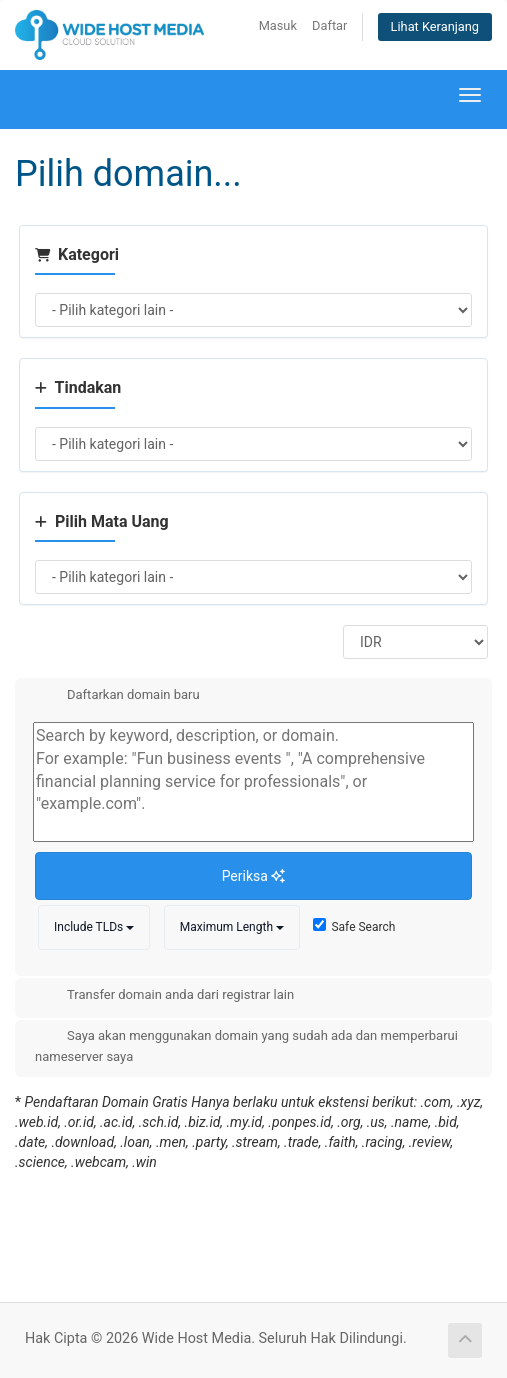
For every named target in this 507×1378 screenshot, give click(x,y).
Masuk (278, 25)
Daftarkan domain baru (117, 696)
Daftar (329, 25)
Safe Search (354, 926)
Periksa (254, 876)
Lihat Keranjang (435, 26)
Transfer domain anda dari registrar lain (164, 996)
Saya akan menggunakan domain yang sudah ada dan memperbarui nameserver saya (246, 1045)
